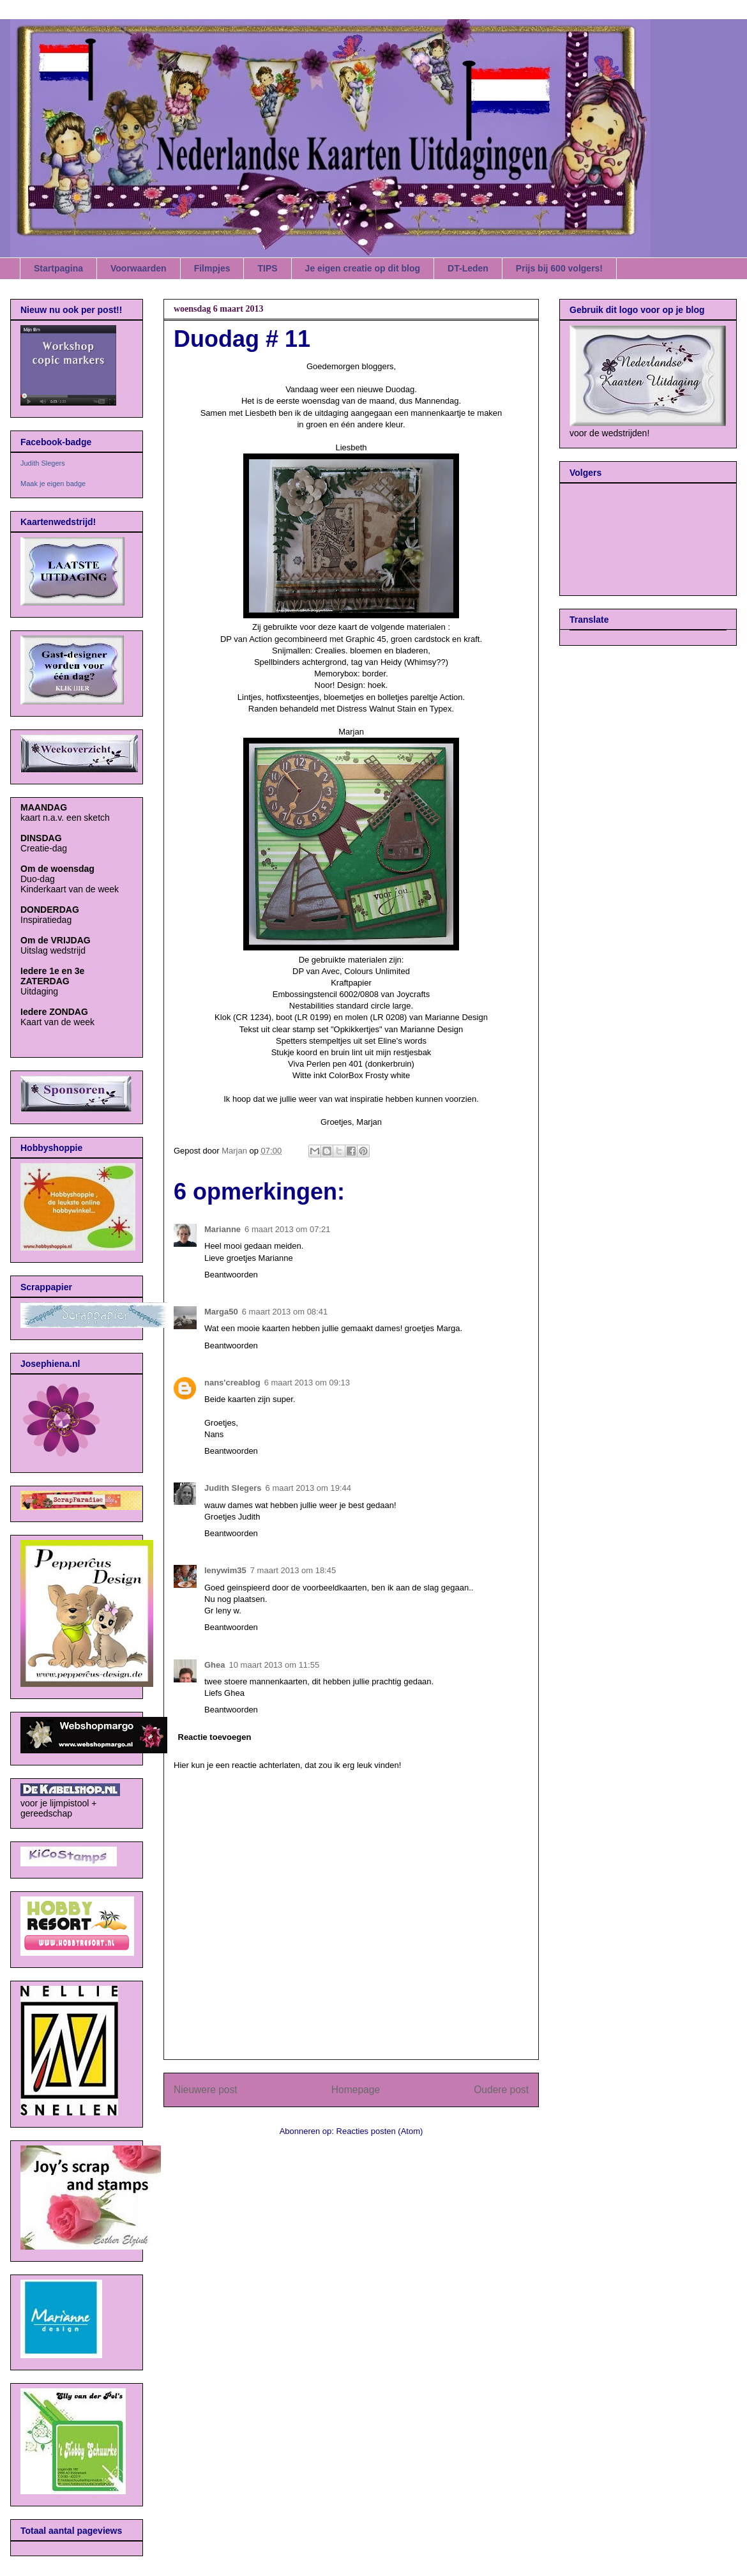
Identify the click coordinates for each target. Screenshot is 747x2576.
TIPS (267, 268)
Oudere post (501, 2089)
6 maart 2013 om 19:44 (308, 1488)
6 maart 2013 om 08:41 (285, 1311)
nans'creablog (232, 1382)
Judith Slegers (233, 1488)
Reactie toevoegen (215, 1737)
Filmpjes (212, 268)
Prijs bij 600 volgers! (559, 268)
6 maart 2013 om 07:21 (287, 1229)
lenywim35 (225, 1570)
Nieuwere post (206, 2089)
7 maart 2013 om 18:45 (293, 1570)
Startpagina (58, 268)
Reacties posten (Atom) (379, 2131)
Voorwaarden (138, 268)
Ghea (214, 1665)
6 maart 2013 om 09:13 (307, 1382)
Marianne (222, 1229)
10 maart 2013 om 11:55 (274, 1665)
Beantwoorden (231, 1274)
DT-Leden (468, 268)
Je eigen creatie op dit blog (362, 268)
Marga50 (221, 1311)
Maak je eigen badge (53, 483)
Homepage (355, 2089)
